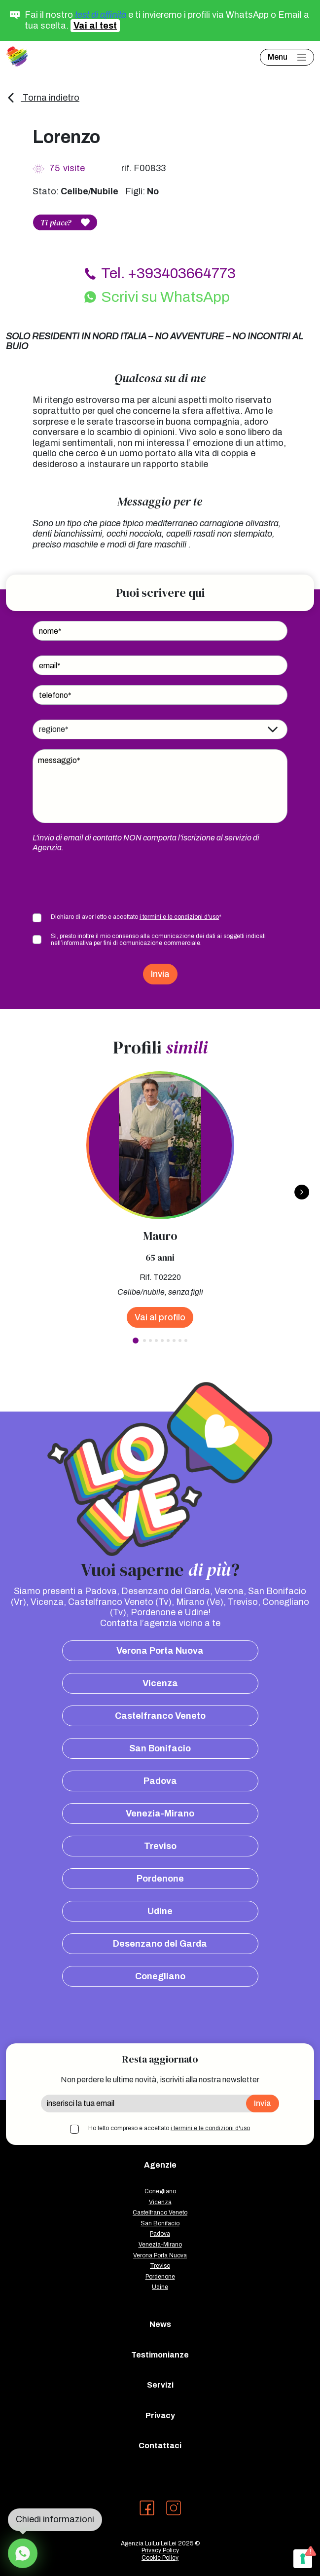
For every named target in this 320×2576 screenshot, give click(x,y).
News (160, 2324)
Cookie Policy (160, 2557)
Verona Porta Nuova (160, 1651)
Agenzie (160, 2165)
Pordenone (160, 1879)
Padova (160, 1781)
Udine (160, 1911)
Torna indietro (42, 98)
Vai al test (95, 26)
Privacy (160, 2415)
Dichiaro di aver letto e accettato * (136, 916)
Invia (160, 974)
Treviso (160, 1846)
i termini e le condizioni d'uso (179, 916)
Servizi (160, 2385)
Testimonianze (160, 2355)
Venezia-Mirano (160, 1813)
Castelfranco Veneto (160, 1716)
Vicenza (160, 1683)
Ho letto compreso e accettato (169, 2128)
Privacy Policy (160, 2550)
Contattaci (160, 2445)
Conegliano (160, 1976)
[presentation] (107, 882)
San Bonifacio (160, 1748)
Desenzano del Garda (160, 1944)
